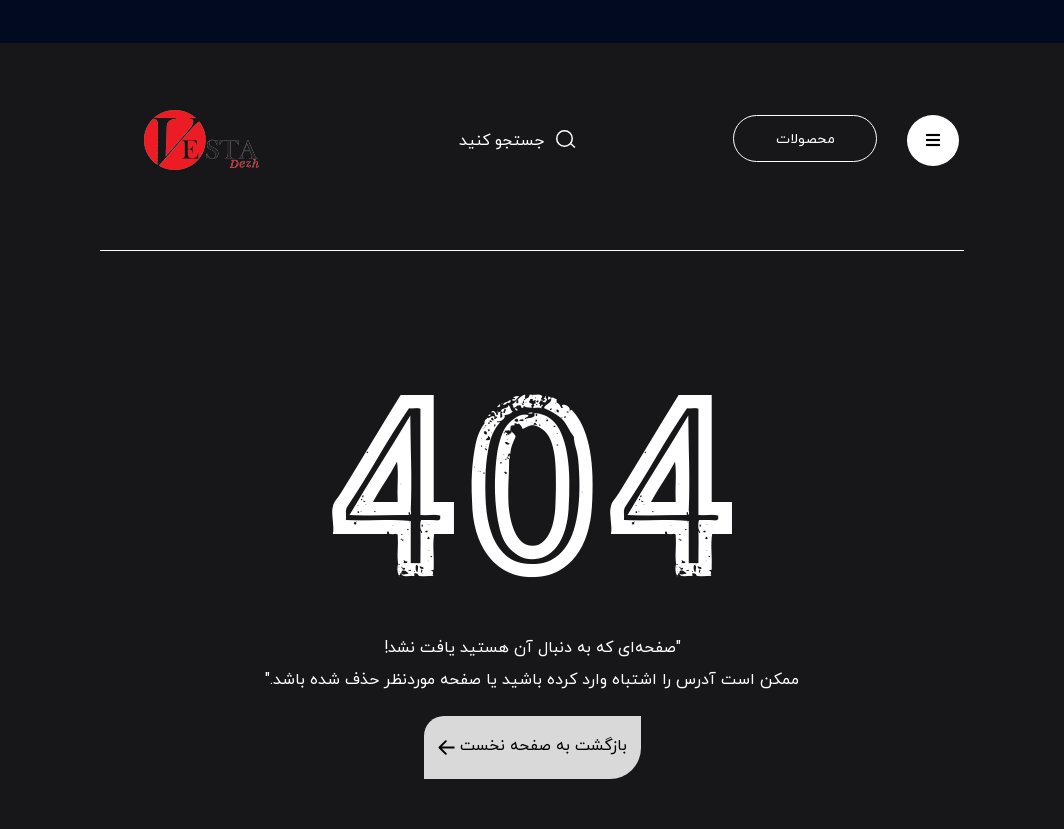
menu (933, 134)
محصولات (805, 139)
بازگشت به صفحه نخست (532, 746)
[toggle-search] (517, 140)
